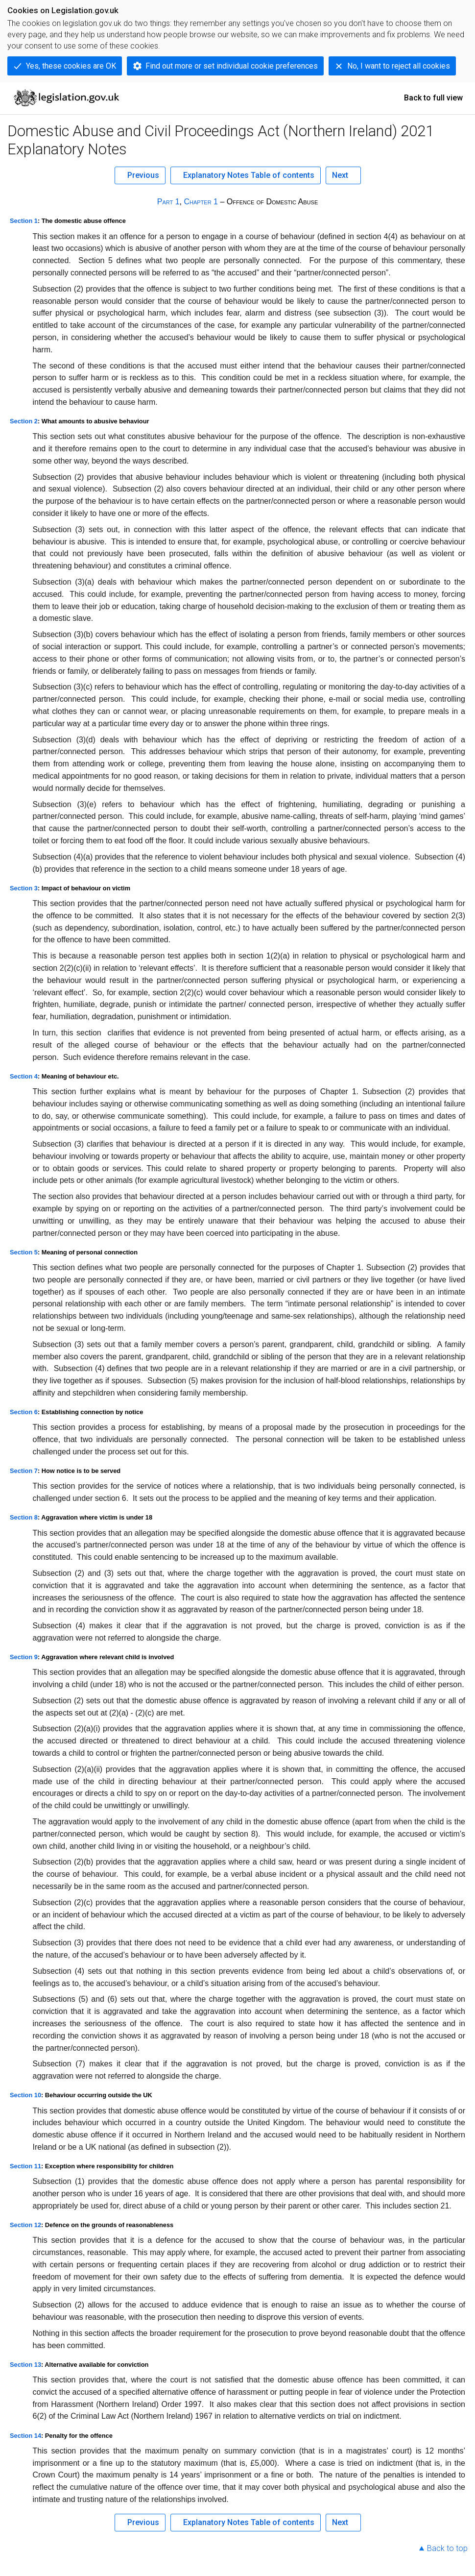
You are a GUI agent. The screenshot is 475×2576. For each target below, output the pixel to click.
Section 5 (24, 1252)
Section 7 (24, 1470)
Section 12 (25, 2225)
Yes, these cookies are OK (71, 66)
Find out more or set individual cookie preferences (231, 66)
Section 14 (25, 2435)
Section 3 (24, 888)
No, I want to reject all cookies (398, 66)
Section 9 (24, 1657)
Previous (143, 175)
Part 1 (168, 201)
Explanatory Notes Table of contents (248, 175)
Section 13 (25, 2364)
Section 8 (24, 1517)
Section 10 (25, 2095)
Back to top (447, 2548)
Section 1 (24, 220)
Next (340, 175)
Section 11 (25, 2166)
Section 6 (24, 1412)
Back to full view (433, 97)
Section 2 (24, 421)
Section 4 (24, 1076)
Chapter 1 (201, 201)
